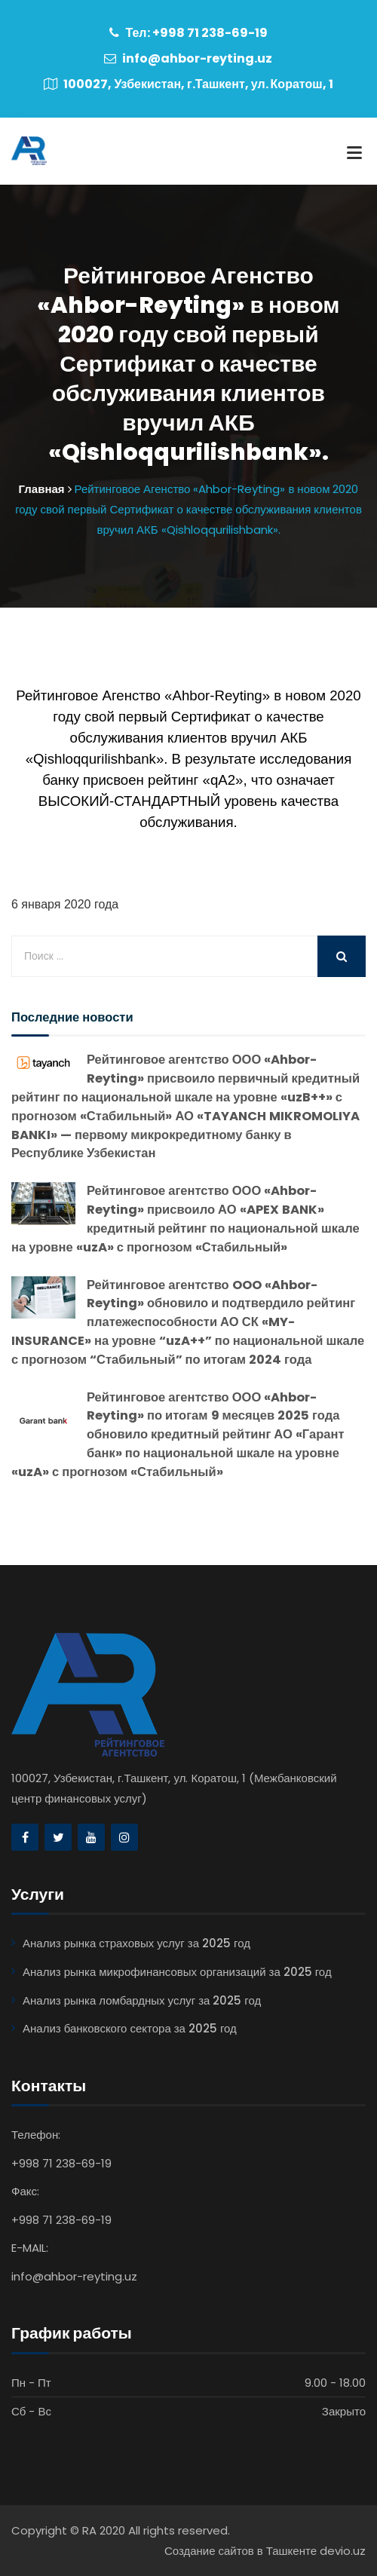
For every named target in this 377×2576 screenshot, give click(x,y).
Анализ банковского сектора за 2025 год (130, 2028)
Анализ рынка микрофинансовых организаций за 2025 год (177, 1972)
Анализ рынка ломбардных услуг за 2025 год (142, 2000)
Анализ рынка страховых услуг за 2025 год (136, 1943)
